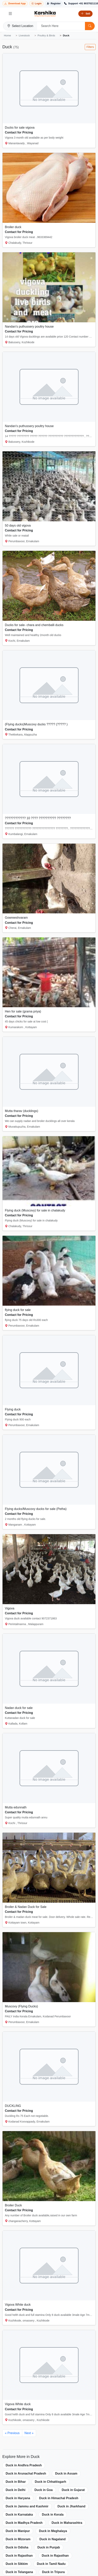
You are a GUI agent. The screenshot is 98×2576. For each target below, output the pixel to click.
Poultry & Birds (46, 35)
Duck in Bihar (16, 2481)
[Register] (54, 3)
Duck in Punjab (48, 2547)
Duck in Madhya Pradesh (24, 2522)
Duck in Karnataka (19, 2514)
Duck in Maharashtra (67, 2522)
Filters (90, 46)
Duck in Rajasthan (19, 2555)
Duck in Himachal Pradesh (58, 2498)
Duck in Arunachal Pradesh (26, 2473)
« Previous (12, 2433)
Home (7, 35)
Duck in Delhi (15, 2490)
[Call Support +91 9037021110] (81, 3)
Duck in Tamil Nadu (51, 2563)
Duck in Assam (66, 2473)
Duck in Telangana (19, 2572)
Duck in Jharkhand (71, 2506)
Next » (29, 2433)
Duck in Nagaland (53, 2539)
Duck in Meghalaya (53, 2531)
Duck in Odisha (17, 2547)
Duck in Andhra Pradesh (24, 2465)
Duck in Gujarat (73, 2490)
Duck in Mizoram (18, 2539)
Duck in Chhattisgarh (50, 2481)
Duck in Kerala (53, 2514)
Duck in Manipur (18, 2531)
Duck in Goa (43, 2490)
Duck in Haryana (18, 2498)
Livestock (24, 35)
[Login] (36, 3)
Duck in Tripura (53, 2572)
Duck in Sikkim (17, 2563)
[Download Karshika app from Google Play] (15, 3)
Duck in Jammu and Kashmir (27, 2506)
